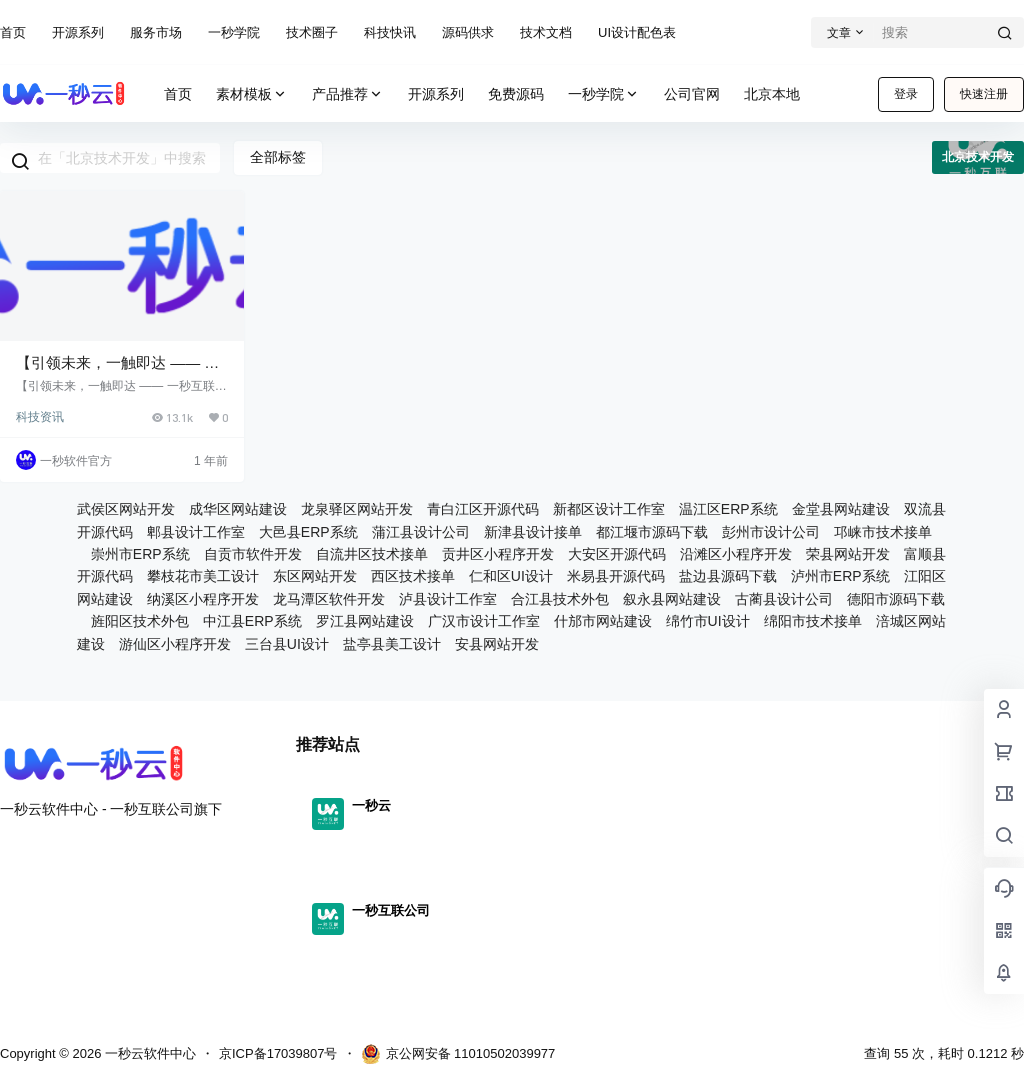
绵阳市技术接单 (813, 621)
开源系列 (78, 32)
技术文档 (546, 32)
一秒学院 (234, 32)
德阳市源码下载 (896, 599)
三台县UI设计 (287, 644)
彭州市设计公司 (771, 532)
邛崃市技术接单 (883, 532)
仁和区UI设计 (511, 576)
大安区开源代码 (617, 554)
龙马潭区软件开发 (329, 599)
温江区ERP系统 (728, 509)
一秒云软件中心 (148, 1053)
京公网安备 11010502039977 (458, 1054)
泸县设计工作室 (448, 599)
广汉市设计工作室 (484, 621)
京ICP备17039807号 (278, 1053)
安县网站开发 (497, 644)
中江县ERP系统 (252, 621)
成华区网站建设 (238, 509)
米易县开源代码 (616, 576)
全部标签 (278, 157)
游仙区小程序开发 (175, 644)
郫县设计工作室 (196, 532)
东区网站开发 (315, 576)
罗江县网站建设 (365, 621)
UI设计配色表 (637, 32)
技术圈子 (312, 32)
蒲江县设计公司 (421, 532)
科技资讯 (40, 417)
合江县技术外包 (560, 599)
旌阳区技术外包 (140, 621)
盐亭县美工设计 (392, 644)
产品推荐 (348, 94)
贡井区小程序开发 (498, 554)
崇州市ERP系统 (140, 554)
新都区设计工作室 (609, 509)
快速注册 (984, 94)
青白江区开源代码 (483, 509)
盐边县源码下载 (728, 576)
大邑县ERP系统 (308, 532)
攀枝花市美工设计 (203, 576)
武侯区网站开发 (126, 509)
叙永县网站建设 (672, 599)
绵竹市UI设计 (708, 621)
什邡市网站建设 (603, 621)
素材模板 (252, 94)
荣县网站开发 (848, 554)
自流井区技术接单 (372, 554)
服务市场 (156, 32)
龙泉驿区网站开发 (357, 509)
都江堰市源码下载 (652, 532)
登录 (906, 94)
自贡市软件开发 (253, 554)
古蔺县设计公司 (784, 599)
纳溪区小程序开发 (203, 599)
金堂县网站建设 (841, 509)
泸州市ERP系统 (840, 576)
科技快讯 (390, 32)
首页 (13, 32)
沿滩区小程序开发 (736, 554)
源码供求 (468, 32)
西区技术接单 (413, 576)
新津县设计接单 (533, 532)
